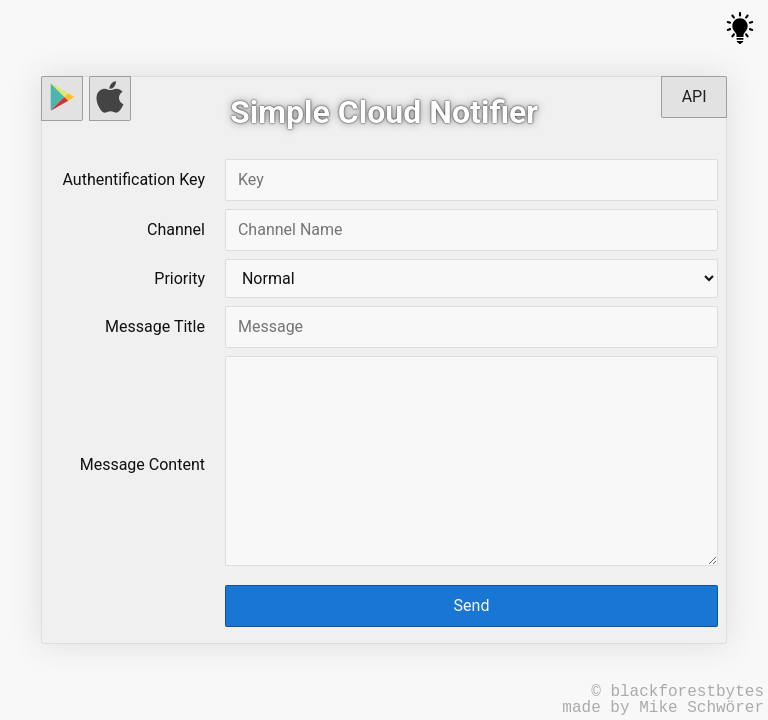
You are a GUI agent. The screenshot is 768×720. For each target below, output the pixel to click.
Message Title (155, 326)
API (694, 96)
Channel (176, 229)
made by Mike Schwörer (663, 708)
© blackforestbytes (677, 692)
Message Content (142, 464)
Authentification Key (134, 179)
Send (472, 605)
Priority (179, 278)
